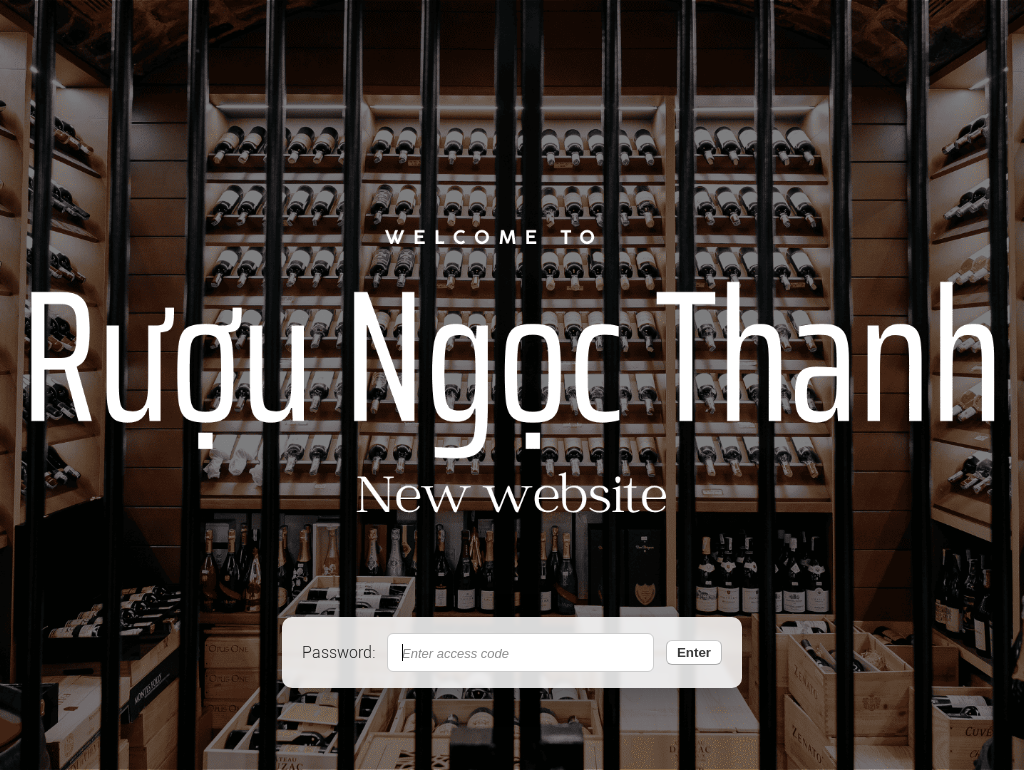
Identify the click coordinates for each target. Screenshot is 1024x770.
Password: (338, 652)
